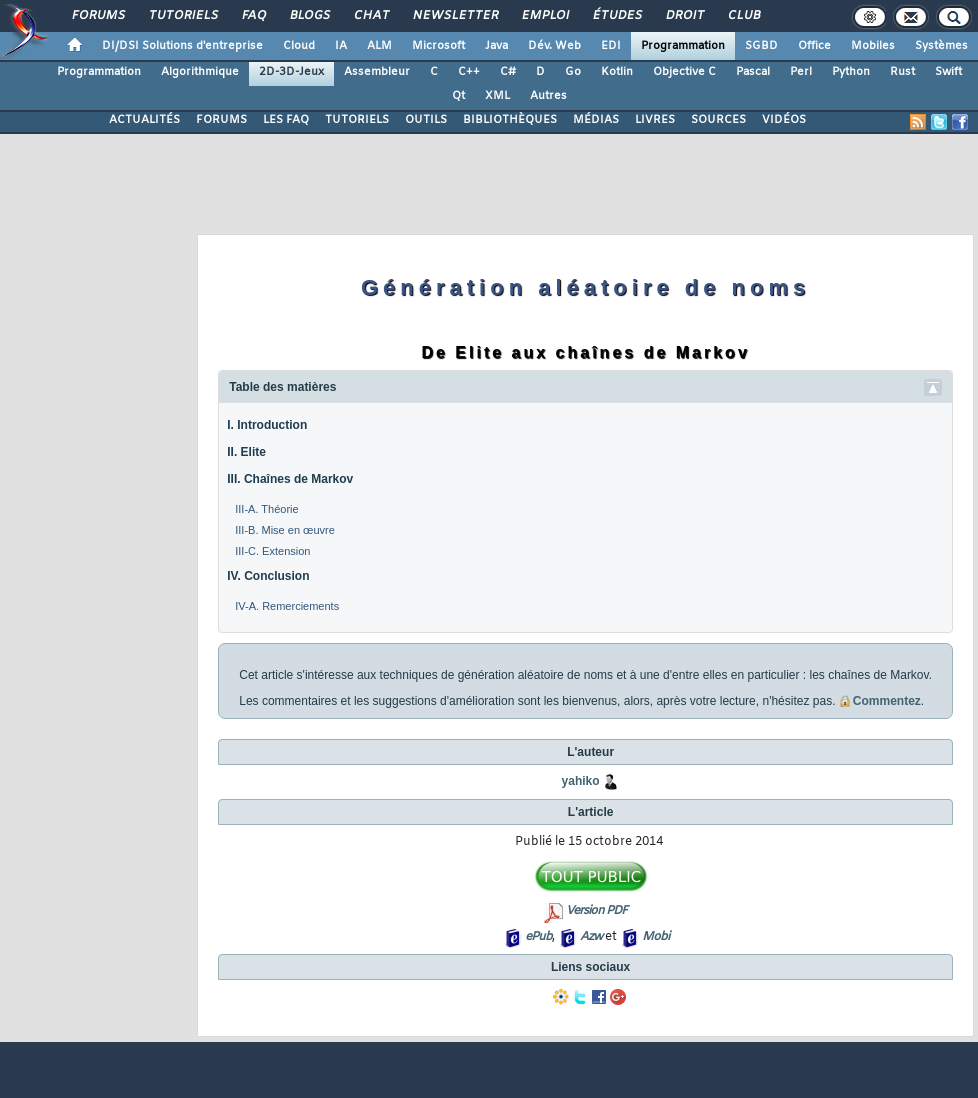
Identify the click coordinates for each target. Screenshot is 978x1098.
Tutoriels (182, 16)
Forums (97, 16)
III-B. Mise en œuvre (285, 530)
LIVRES (655, 120)
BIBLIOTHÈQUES (510, 120)
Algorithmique (200, 72)
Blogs (309, 16)
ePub (538, 937)
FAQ (253, 16)
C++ (469, 72)
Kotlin (617, 72)
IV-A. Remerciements (287, 606)
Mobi (655, 937)
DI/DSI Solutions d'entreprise (182, 46)
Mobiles (873, 46)
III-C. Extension (272, 551)
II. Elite (246, 452)
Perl (801, 72)
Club (743, 16)
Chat (370, 16)
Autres (548, 96)
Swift (948, 72)
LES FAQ (286, 120)
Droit (684, 16)
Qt (458, 96)
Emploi (544, 16)
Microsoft (438, 46)
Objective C (684, 72)
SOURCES (718, 120)
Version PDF (596, 911)
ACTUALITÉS (144, 120)
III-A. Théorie (266, 509)
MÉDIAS (596, 120)
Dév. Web (554, 46)
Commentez (880, 701)
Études (616, 16)
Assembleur (377, 72)
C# (508, 72)
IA (341, 46)
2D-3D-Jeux (291, 72)
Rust (902, 72)
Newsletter (454, 16)
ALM (379, 46)
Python (851, 72)
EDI (611, 46)
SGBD (761, 46)
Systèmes (941, 46)
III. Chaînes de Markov (290, 479)
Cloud (299, 46)
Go (573, 72)
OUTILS (426, 120)
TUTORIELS (357, 120)
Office (814, 46)
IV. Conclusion (268, 576)
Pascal (753, 72)
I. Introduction (267, 425)
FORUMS (221, 120)
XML (497, 96)
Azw (591, 937)
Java (496, 46)
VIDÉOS (784, 120)
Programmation (683, 46)
